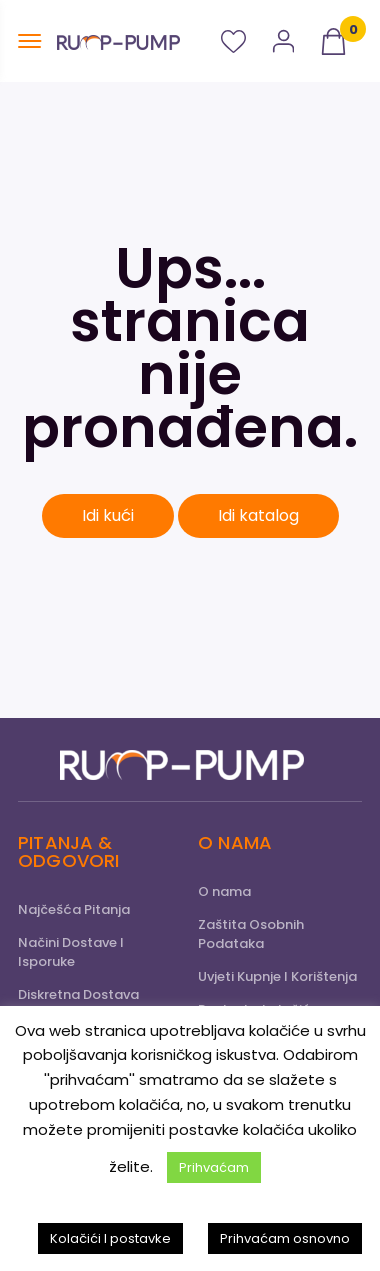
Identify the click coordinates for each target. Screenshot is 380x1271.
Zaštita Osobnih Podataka (251, 934)
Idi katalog (258, 515)
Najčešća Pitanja (74, 909)
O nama (224, 891)
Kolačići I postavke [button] (110, 1238)
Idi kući (108, 515)
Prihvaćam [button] (214, 1167)
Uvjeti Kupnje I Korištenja (277, 976)
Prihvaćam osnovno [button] (285, 1238)
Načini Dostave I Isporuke (71, 952)
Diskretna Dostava (78, 994)
